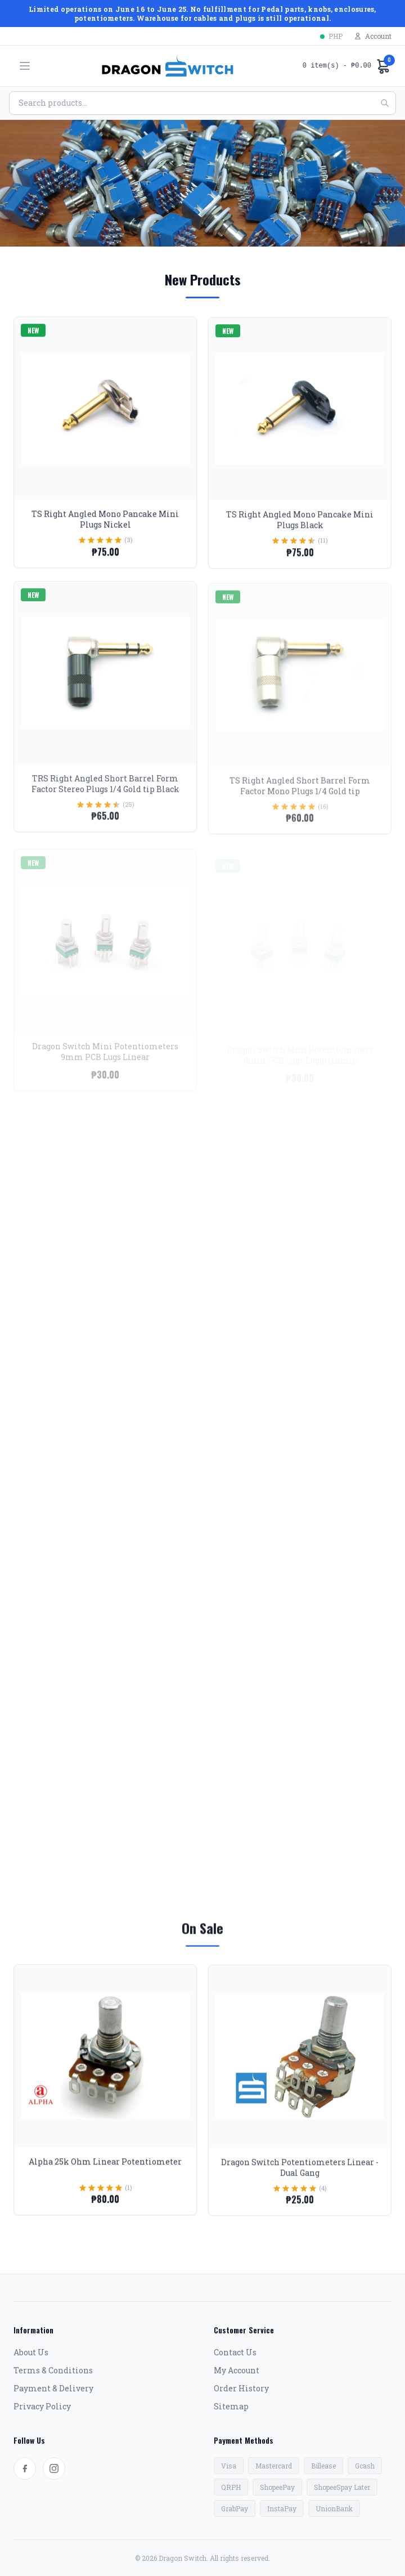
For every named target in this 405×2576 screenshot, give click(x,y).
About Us (31, 2352)
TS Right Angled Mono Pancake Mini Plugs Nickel (105, 530)
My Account (236, 2370)
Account (373, 36)
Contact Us (235, 2352)
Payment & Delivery (53, 2388)
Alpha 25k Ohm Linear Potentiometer (105, 2172)
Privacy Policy (42, 2406)
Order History (241, 2388)
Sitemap (231, 2406)
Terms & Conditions (53, 2370)
